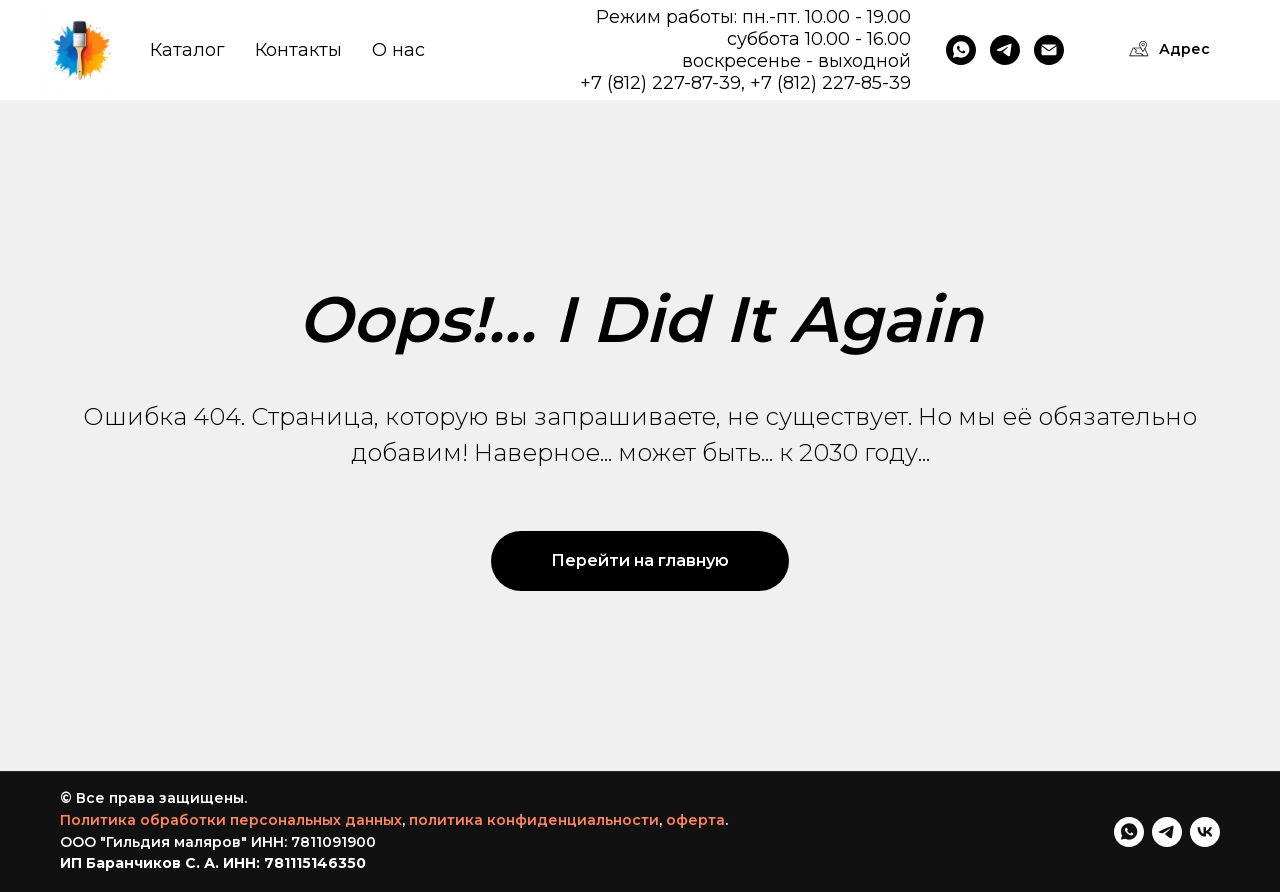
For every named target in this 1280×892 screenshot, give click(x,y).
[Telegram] (1005, 50)
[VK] (1205, 832)
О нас (398, 50)
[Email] (1049, 50)
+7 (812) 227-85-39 (830, 83)
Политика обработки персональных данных (231, 820)
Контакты (298, 50)
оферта (695, 820)
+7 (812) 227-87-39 (660, 83)
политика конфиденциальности (534, 820)
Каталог (187, 50)
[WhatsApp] (961, 50)
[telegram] (1167, 832)
